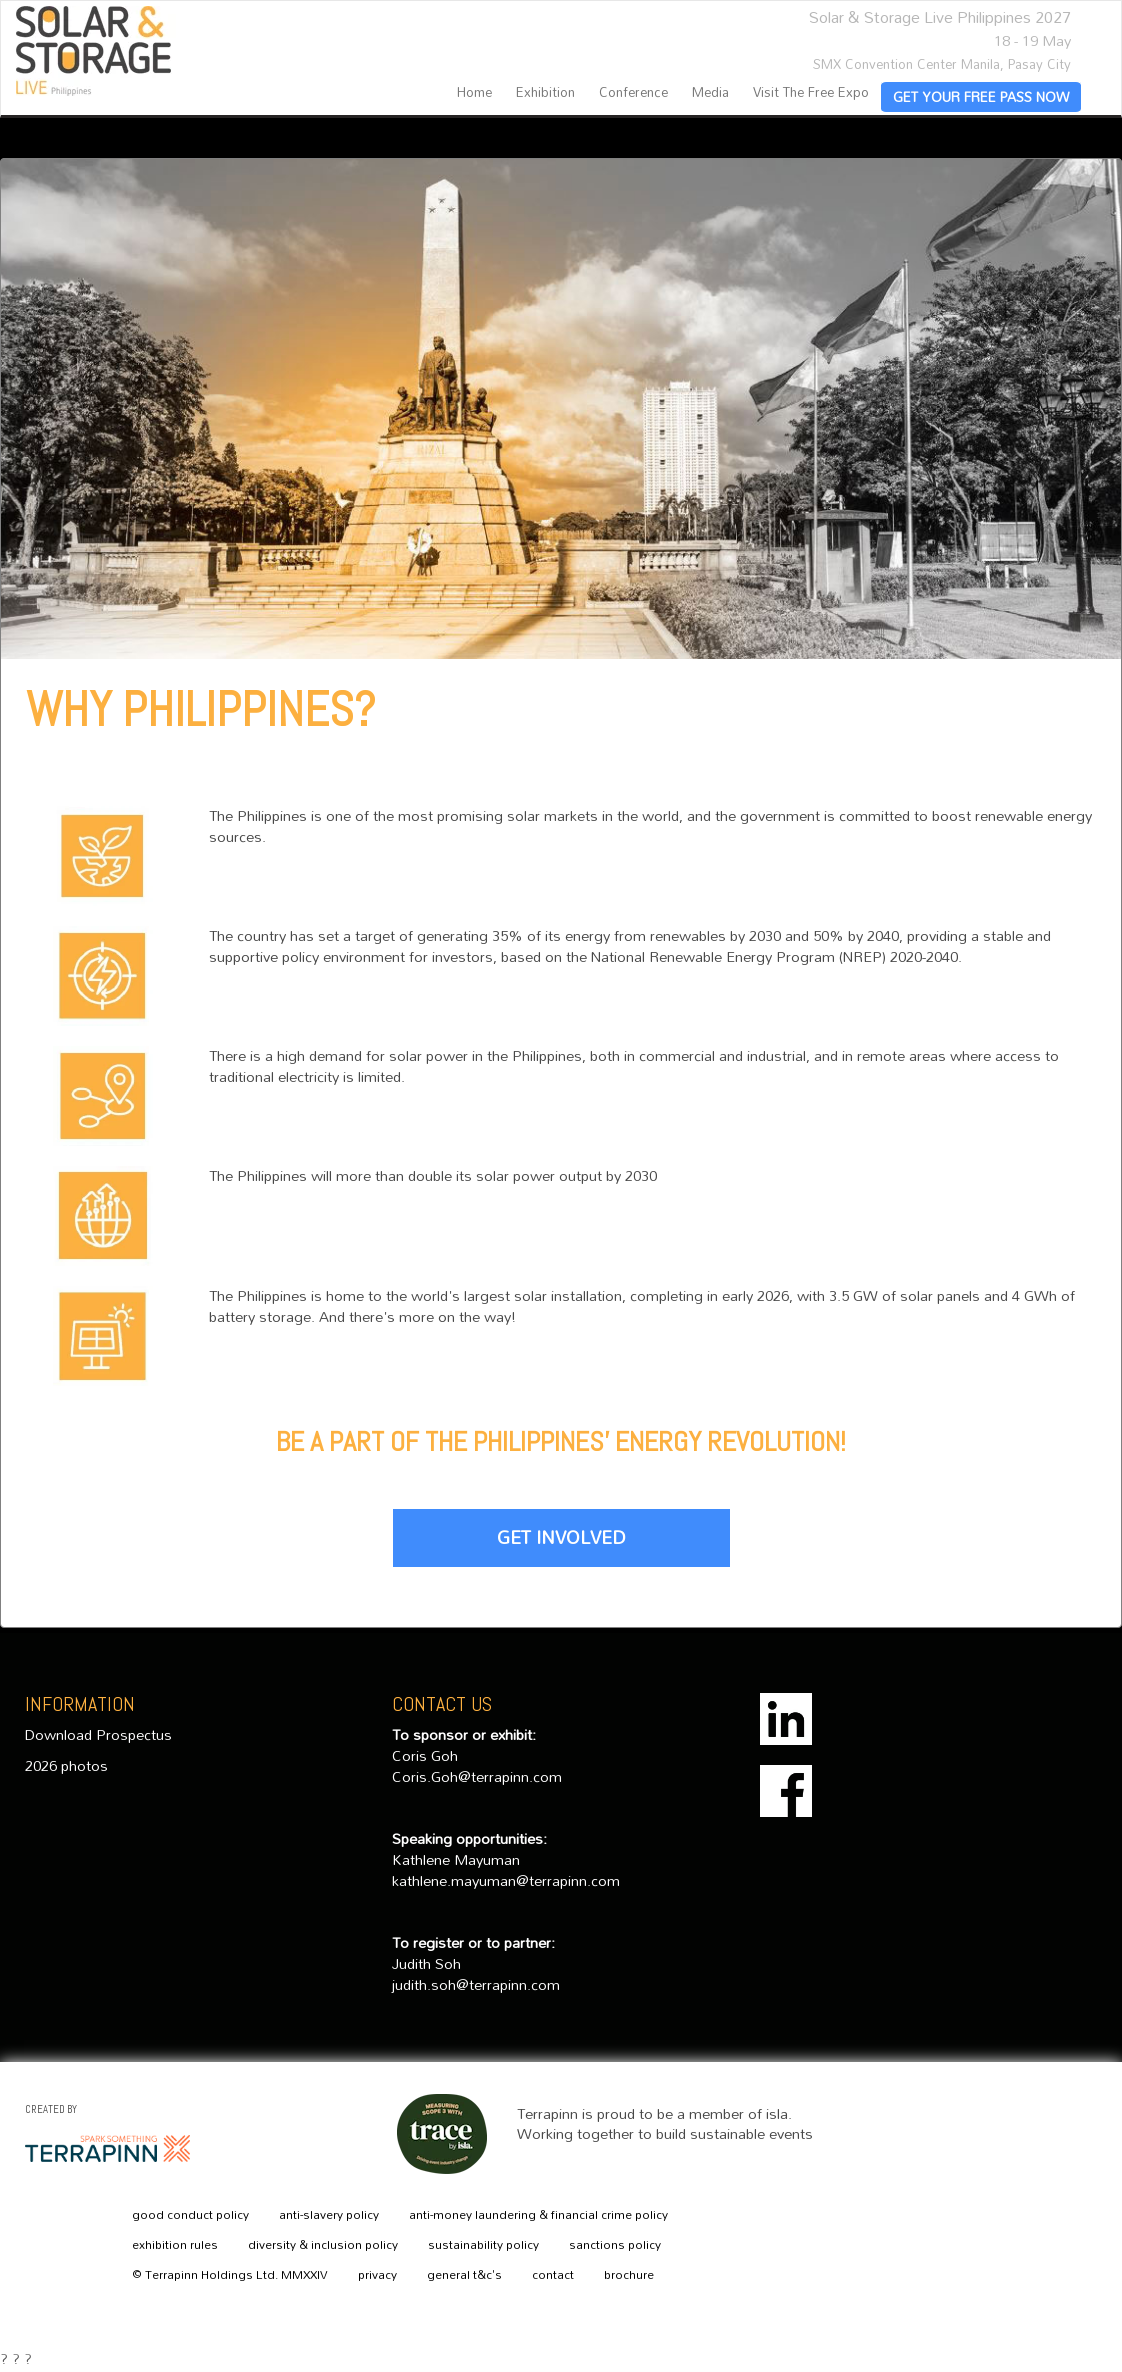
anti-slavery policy (329, 2215)
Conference (633, 92)
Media (710, 92)
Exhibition (545, 92)
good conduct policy (190, 2215)
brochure (629, 2275)
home (474, 92)
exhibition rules (175, 2245)
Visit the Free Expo (811, 92)
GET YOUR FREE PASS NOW (981, 97)
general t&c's (464, 2275)
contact (553, 2275)
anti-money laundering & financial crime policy (538, 2215)
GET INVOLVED (560, 1537)
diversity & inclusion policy (323, 2245)
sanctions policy (615, 2245)
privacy (377, 2275)
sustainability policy (483, 2245)
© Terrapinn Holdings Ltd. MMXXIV (230, 2275)
